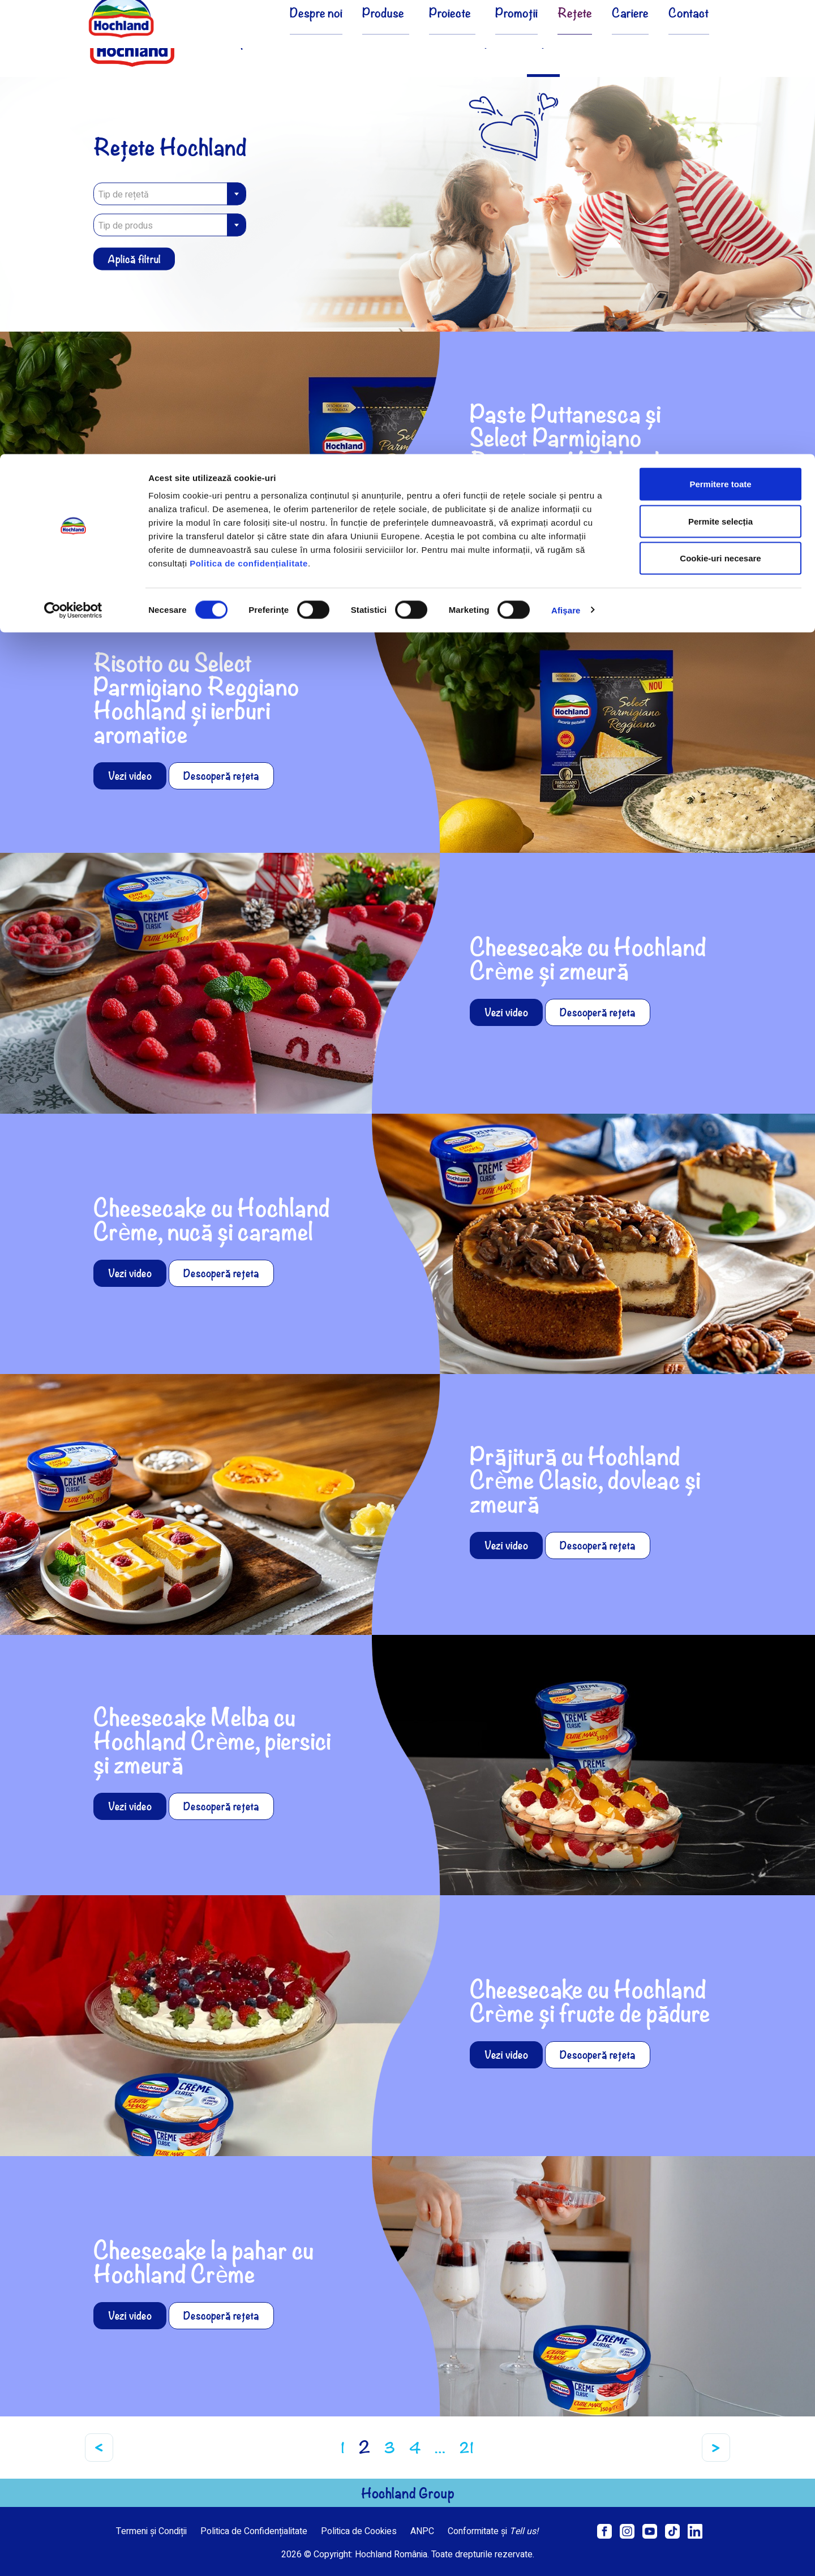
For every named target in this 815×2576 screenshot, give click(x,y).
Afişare (566, 156)
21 (467, 2447)
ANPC (422, 2531)
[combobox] (169, 194)
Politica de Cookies (359, 2531)
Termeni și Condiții (151, 2531)
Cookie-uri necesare (720, 104)
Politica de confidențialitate (249, 109)
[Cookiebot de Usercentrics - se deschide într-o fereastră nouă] (73, 156)
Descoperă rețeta (598, 503)
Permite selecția (720, 67)
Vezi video (506, 503)
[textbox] (170, 194)
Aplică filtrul (134, 259)
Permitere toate (720, 30)
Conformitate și (493, 2531)
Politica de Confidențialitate (253, 2531)
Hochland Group (407, 2493)
